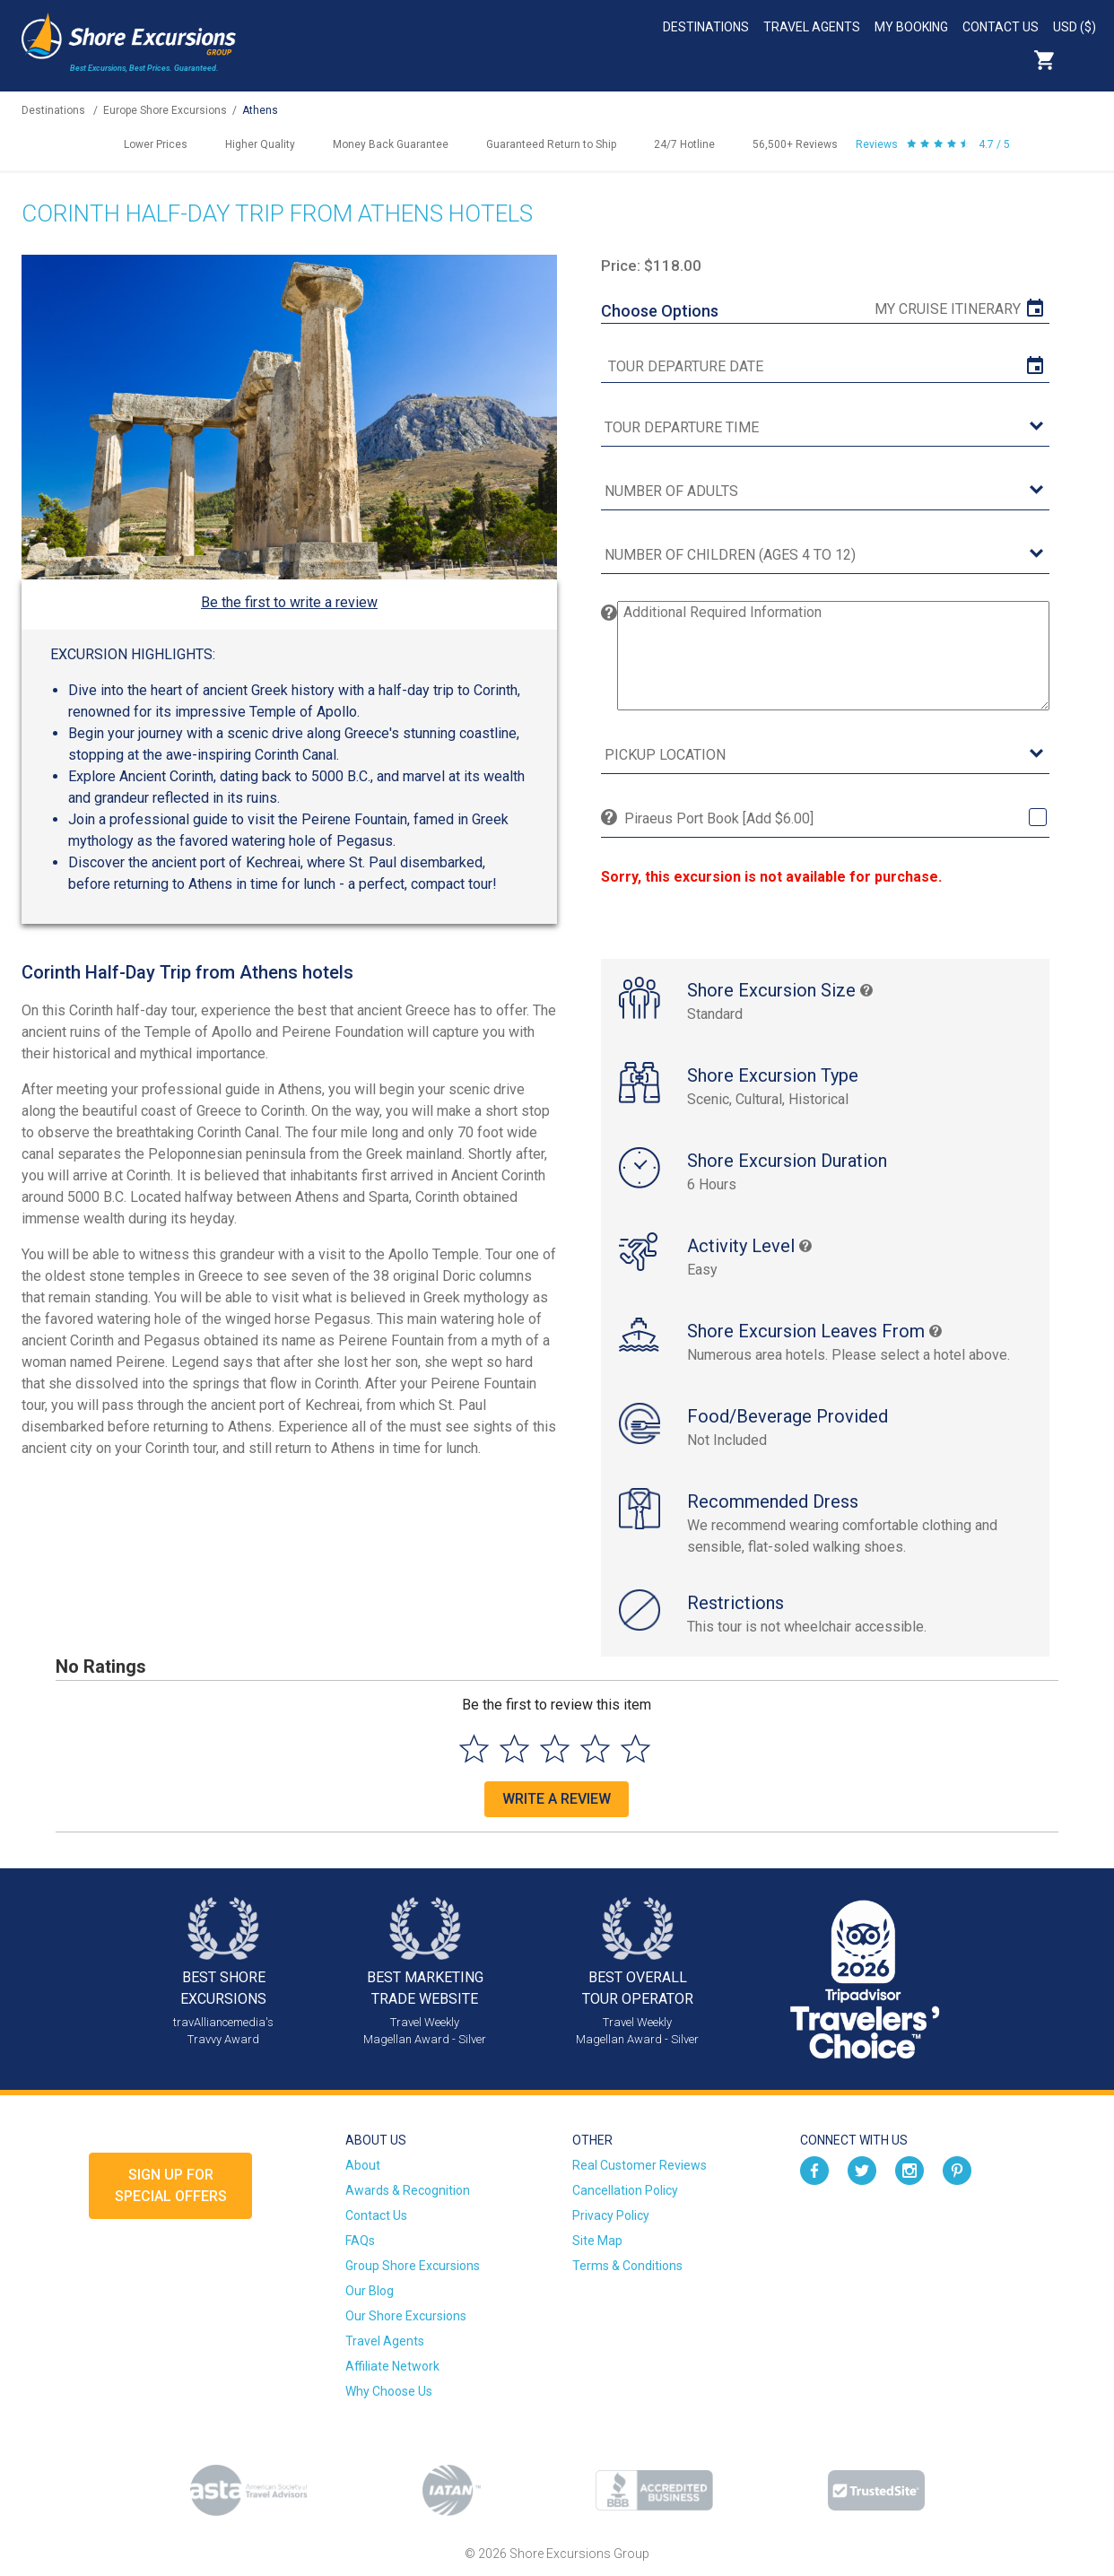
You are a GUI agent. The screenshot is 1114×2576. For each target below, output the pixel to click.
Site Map (597, 2240)
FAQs (360, 2240)
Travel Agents (811, 27)
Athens (260, 110)
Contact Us (1000, 27)
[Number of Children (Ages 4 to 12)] (825, 555)
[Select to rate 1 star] (474, 1748)
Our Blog (369, 2291)
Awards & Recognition (407, 2190)
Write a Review (556, 1798)
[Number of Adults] (825, 492)
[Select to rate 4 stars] (595, 1748)
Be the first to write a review (289, 602)
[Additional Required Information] (833, 655)
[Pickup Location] (825, 755)
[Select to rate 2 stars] (514, 1748)
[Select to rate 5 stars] (635, 1748)
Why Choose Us (388, 2391)
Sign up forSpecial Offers (171, 2185)
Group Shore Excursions (412, 2265)
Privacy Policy (610, 2215)
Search (1083, 60)
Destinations (706, 27)
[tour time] (825, 428)
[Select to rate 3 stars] (554, 1748)
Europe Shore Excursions (165, 110)
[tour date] (825, 367)
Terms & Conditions (627, 2265)
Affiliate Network (392, 2366)
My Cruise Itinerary (948, 309)
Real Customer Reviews (639, 2165)
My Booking (911, 27)
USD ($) (1074, 27)
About (362, 2165)
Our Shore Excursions (405, 2316)
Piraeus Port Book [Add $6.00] (719, 818)
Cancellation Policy (625, 2190)
